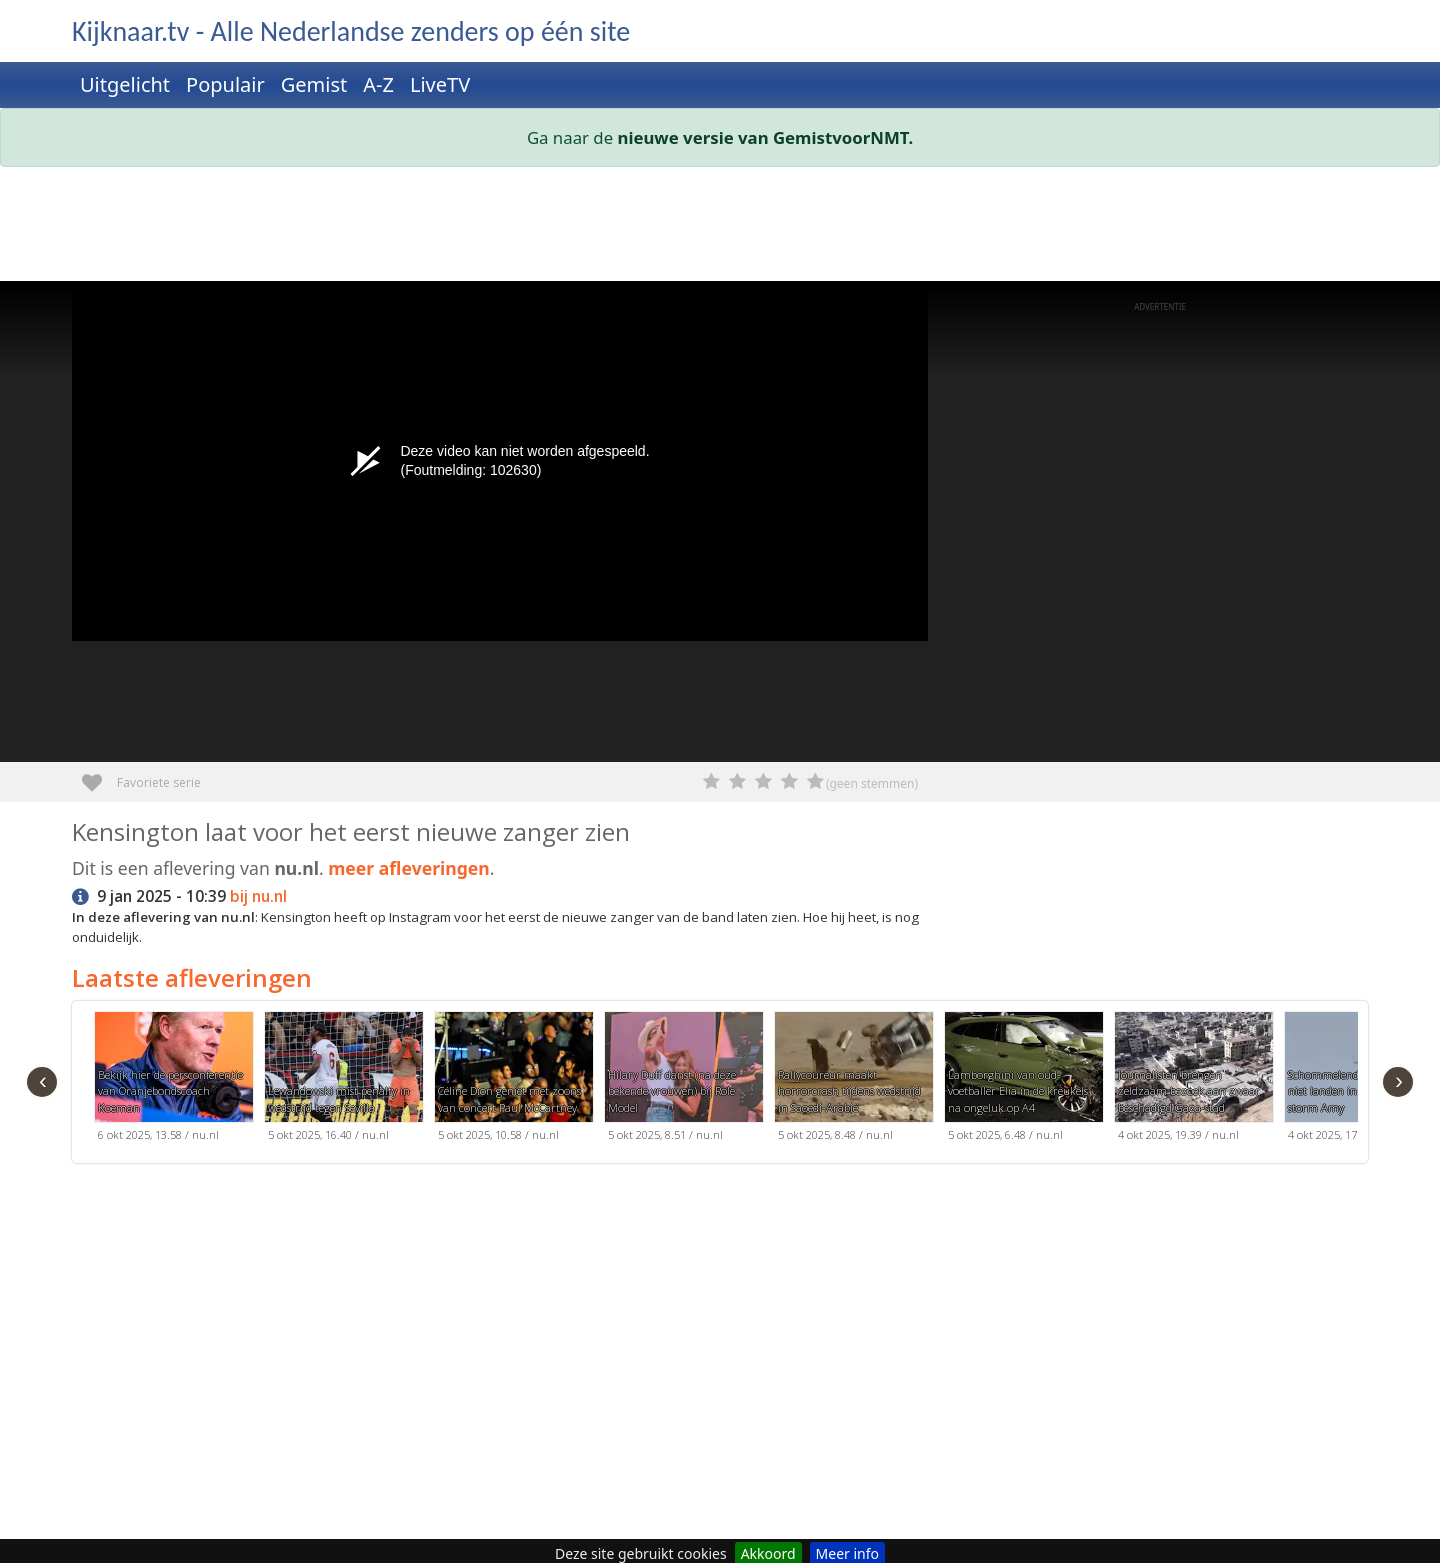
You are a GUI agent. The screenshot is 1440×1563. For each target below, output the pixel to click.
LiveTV (440, 84)
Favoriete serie (99, 775)
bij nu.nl (258, 896)
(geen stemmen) (872, 783)
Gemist (314, 84)
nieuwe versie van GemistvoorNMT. (766, 137)
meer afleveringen (409, 868)
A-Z (378, 84)
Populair (225, 84)
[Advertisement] (672, 228)
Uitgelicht (125, 84)
